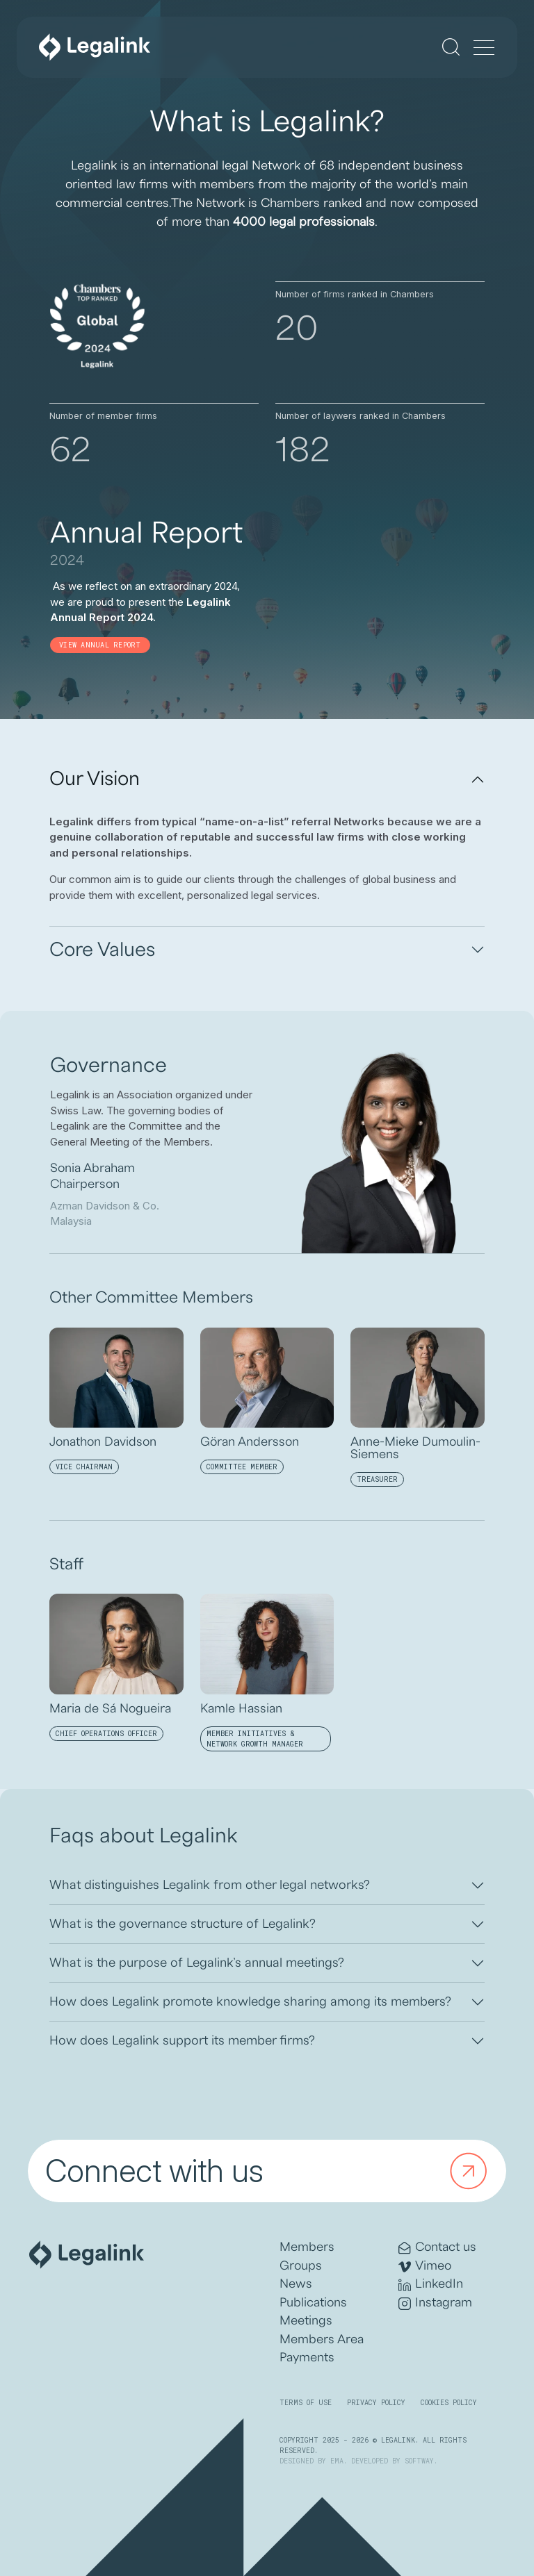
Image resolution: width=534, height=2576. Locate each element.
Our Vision (94, 779)
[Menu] (484, 48)
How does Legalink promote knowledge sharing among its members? (250, 2001)
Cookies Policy (449, 2402)
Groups (301, 2266)
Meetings (306, 2321)
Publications (313, 2303)
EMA (336, 2461)
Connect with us (269, 2171)
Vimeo (424, 2266)
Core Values (102, 949)
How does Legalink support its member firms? (182, 2040)
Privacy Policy (376, 2402)
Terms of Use (306, 2402)
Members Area (322, 2339)
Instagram (435, 2303)
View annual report (100, 645)
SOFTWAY (419, 2461)
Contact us (437, 2247)
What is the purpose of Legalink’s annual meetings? (196, 1962)
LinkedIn (430, 2284)
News (296, 2284)
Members (307, 2247)
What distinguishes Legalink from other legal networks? (209, 1885)
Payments (307, 2357)
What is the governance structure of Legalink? (182, 1923)
